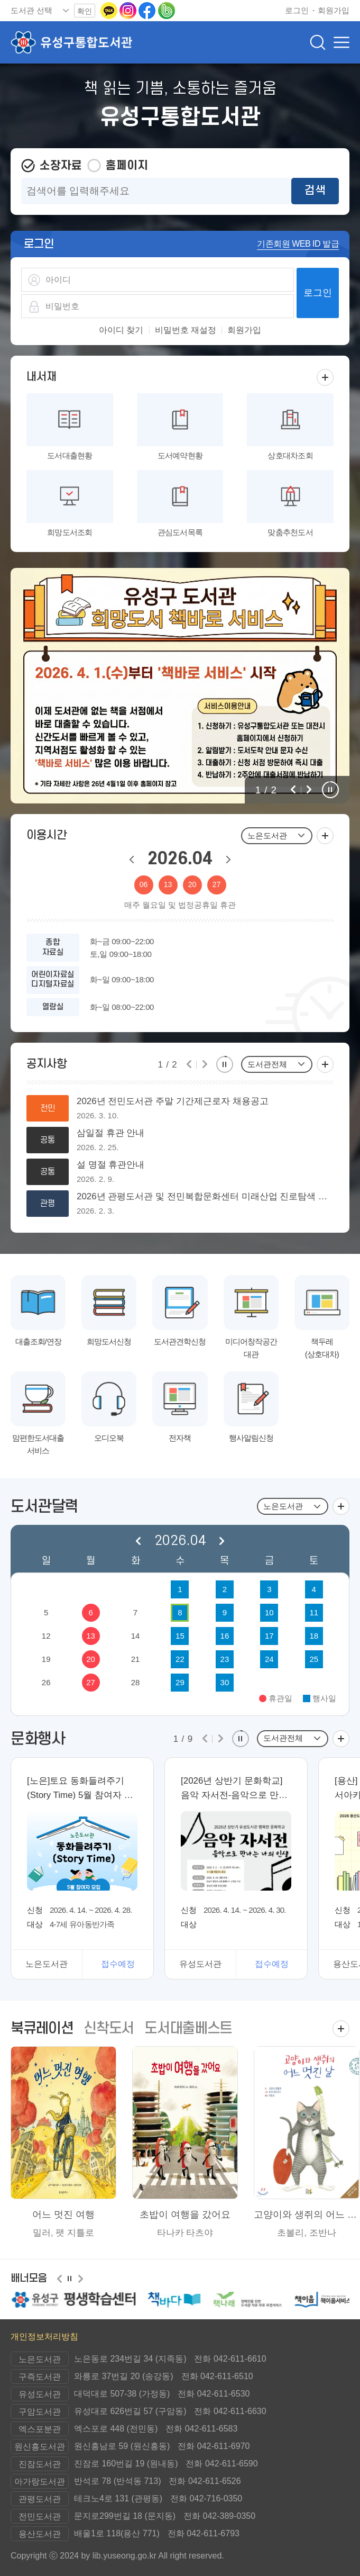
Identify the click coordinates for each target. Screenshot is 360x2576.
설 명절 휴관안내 (110, 1165)
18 (313, 1635)
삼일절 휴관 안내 (110, 1133)
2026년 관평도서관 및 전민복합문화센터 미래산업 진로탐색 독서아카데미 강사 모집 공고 (205, 1196)
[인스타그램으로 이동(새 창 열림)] (129, 9)
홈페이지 (127, 165)
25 (313, 1659)
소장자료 (61, 165)
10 (269, 1612)
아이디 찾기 (121, 330)
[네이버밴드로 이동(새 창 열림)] (166, 9)
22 (180, 1659)
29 (180, 1682)
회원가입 (244, 330)
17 (269, 1635)
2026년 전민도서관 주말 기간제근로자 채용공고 (173, 1101)
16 (224, 1635)
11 (313, 1612)
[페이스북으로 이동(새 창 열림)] (148, 9)
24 (269, 1659)
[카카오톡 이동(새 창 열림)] (109, 9)
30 (224, 1682)
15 (180, 1635)
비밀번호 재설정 (185, 330)
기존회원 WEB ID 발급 (298, 243)
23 (224, 1659)
